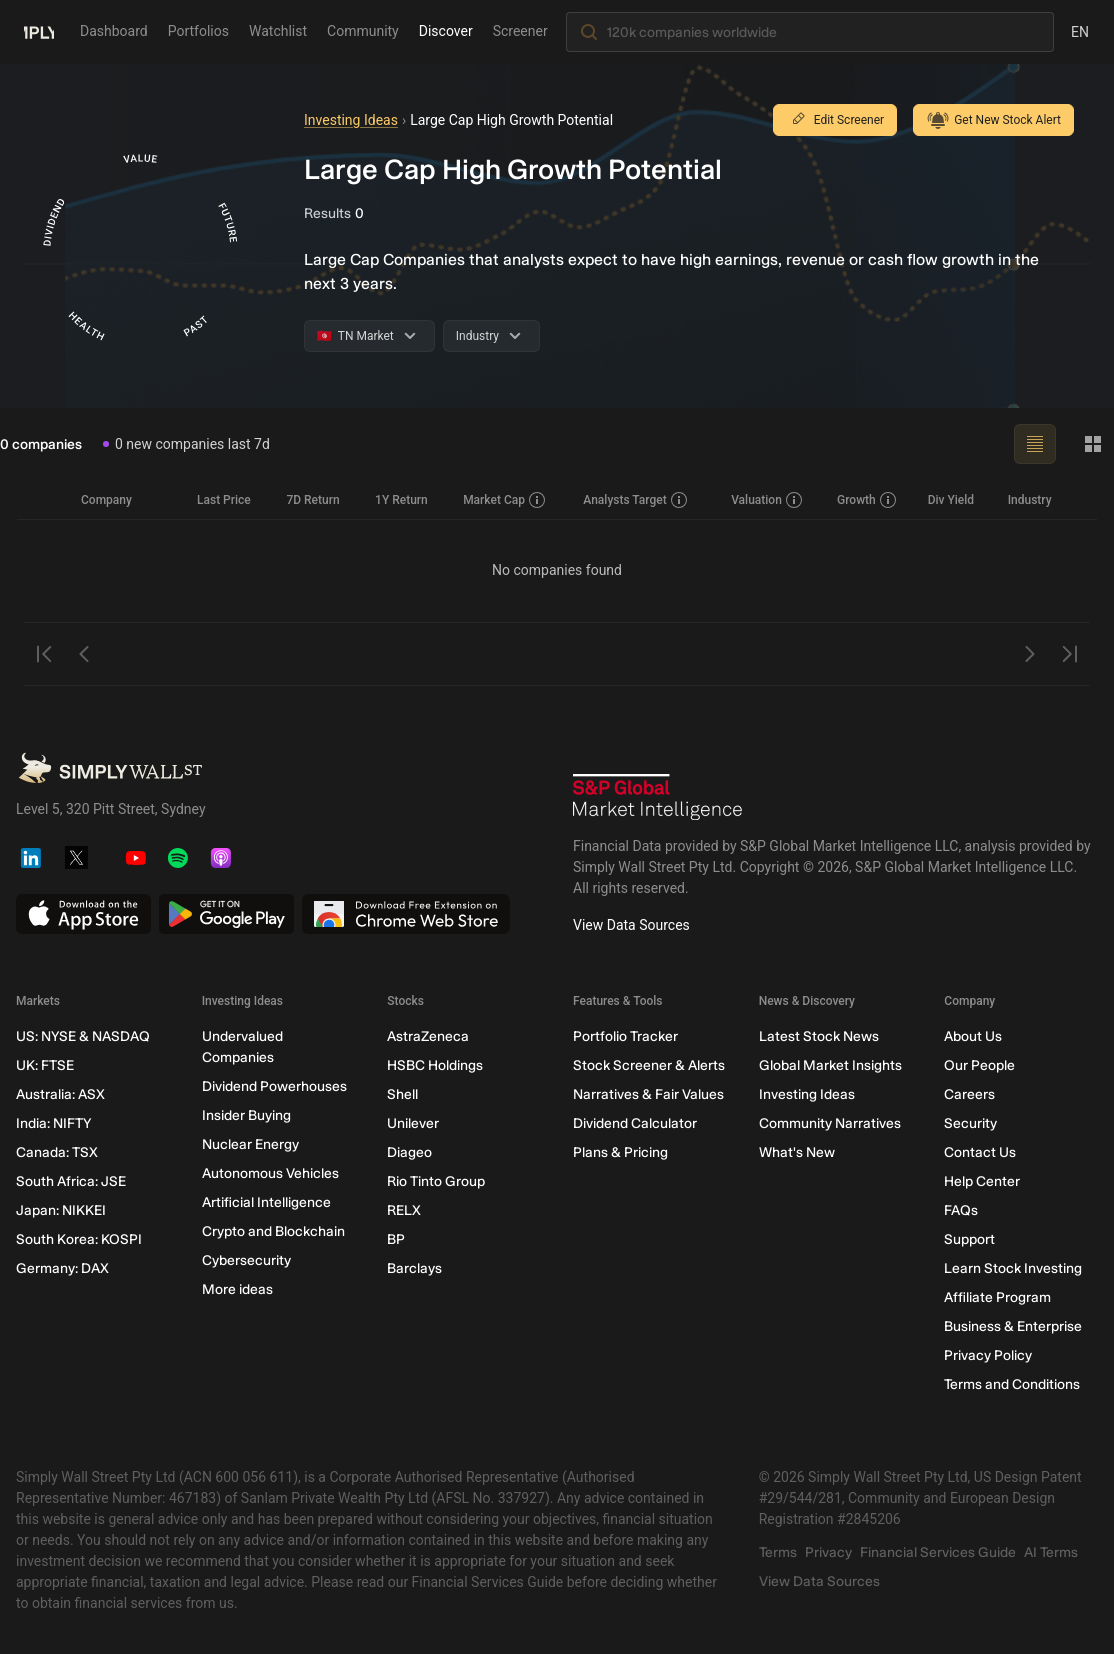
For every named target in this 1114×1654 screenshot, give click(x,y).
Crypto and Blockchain (273, 1231)
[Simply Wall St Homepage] (39, 31)
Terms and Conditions (1012, 1384)
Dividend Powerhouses (274, 1086)
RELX (404, 1210)
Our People (979, 1065)
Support (969, 1239)
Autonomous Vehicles (270, 1173)
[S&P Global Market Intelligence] (658, 797)
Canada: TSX (57, 1152)
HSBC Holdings (435, 1065)
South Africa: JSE (71, 1181)
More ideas (237, 1289)
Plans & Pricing (620, 1152)
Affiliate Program (997, 1297)
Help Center (982, 1181)
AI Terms (1051, 1552)
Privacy (828, 1552)
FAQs (961, 1210)
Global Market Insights (830, 1065)
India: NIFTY (53, 1123)
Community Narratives (830, 1123)
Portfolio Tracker (625, 1036)
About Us (973, 1036)
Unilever (413, 1123)
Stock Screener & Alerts (649, 1065)
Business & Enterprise (1013, 1326)
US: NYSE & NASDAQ (83, 1036)
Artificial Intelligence (266, 1202)
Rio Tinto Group (436, 1181)
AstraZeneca (428, 1036)
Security (970, 1123)
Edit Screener (835, 120)
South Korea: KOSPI (79, 1239)
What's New (797, 1152)
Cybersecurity (246, 1260)
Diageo (409, 1152)
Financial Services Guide (938, 1552)
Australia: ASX (60, 1094)
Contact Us (980, 1152)
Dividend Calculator (635, 1123)
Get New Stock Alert (993, 120)
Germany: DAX (62, 1268)
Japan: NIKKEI (61, 1210)
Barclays (414, 1268)
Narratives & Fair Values (648, 1094)
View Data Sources (631, 925)
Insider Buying (246, 1115)
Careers (969, 1094)
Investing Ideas (351, 120)
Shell (402, 1094)
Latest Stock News (819, 1036)
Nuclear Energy (250, 1144)
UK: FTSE (45, 1065)
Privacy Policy (988, 1355)
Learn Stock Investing (1013, 1268)
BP (396, 1239)
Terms (778, 1552)
